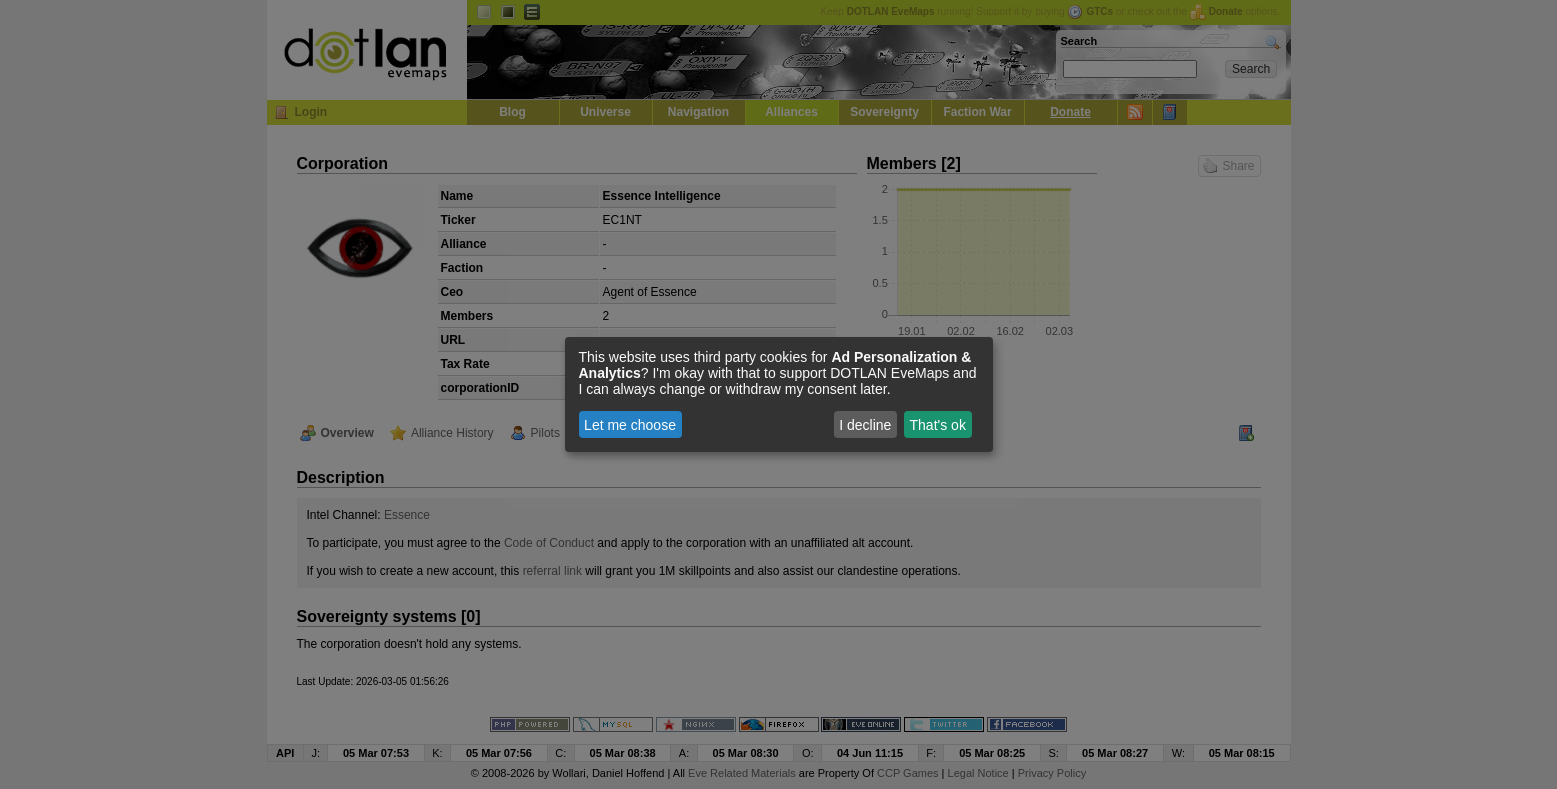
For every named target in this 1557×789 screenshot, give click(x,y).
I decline (865, 425)
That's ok (938, 425)
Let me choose (630, 425)
